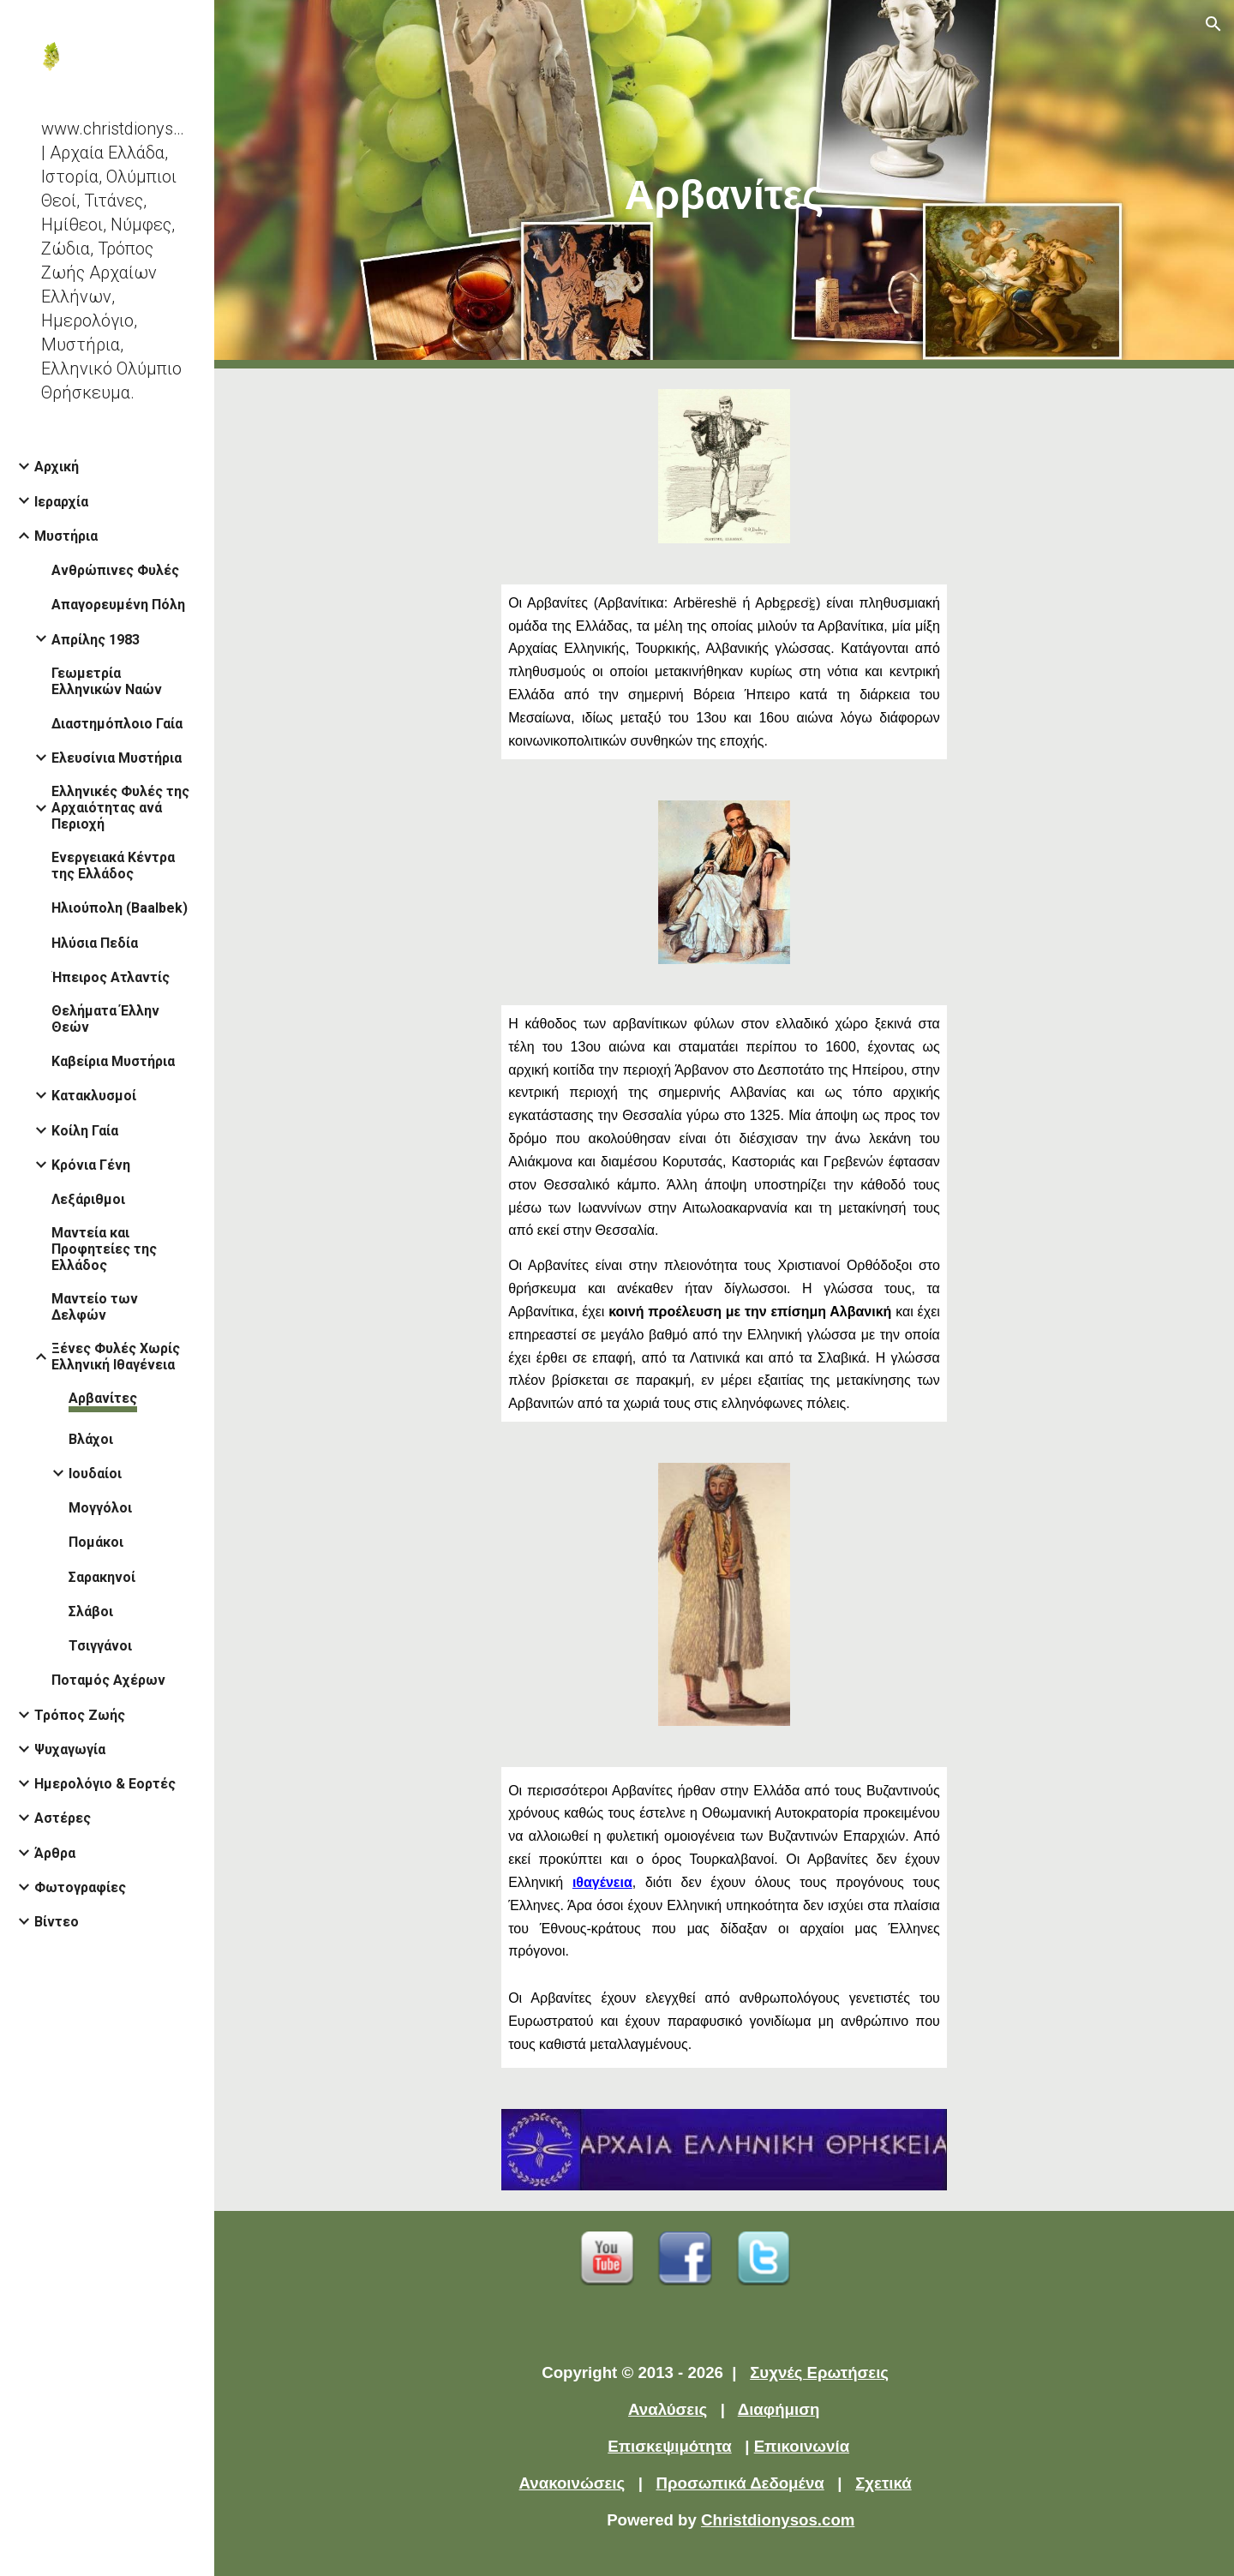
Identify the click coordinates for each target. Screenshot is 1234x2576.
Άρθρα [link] (54, 1853)
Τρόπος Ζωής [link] (79, 1715)
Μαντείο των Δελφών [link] (94, 1307)
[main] (724, 185)
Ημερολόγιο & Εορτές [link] (105, 1784)
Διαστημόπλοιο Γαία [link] (117, 724)
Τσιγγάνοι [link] (100, 1646)
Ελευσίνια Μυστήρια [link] (116, 758)
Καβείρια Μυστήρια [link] (113, 1061)
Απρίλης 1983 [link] (95, 640)
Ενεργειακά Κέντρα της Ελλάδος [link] (113, 865)
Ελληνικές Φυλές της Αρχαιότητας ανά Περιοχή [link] (120, 807)
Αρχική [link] (56, 466)
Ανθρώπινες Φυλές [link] (115, 570)
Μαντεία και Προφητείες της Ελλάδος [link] (104, 1249)
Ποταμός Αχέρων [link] (108, 1680)
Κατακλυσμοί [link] (93, 1095)
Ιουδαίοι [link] (95, 1473)
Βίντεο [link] (56, 1922)
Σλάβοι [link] (91, 1611)
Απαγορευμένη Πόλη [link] (118, 604)
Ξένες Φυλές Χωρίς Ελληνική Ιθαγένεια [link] (115, 1356)
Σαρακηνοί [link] (102, 1577)
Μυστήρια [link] (66, 536)
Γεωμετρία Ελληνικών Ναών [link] (106, 681)
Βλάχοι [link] (91, 1439)
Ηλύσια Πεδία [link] (94, 943)
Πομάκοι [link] (96, 1542)
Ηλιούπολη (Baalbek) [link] (119, 908)
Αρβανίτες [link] (103, 1398)
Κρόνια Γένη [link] (90, 1165)
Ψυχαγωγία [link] (69, 1749)
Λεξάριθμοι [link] (88, 1199)
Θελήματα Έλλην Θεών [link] (105, 1019)
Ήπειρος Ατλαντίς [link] (110, 977)
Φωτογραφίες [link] (80, 1887)
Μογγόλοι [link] (100, 1508)
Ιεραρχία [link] (61, 502)
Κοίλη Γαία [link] (84, 1131)
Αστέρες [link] (62, 1818)
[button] (1213, 24)
